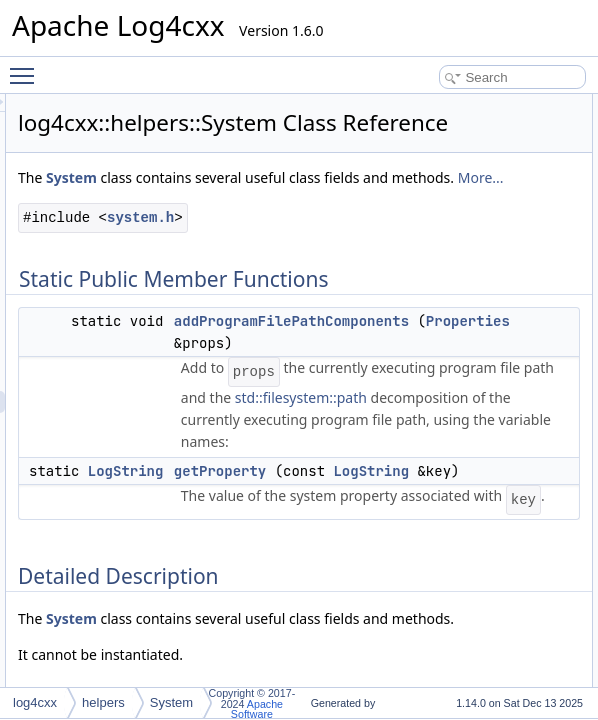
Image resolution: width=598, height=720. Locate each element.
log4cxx (35, 702)
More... (291, 249)
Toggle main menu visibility (27, 67)
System (321, 205)
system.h (390, 289)
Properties (474, 415)
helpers (103, 702)
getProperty (470, 587)
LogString (376, 587)
